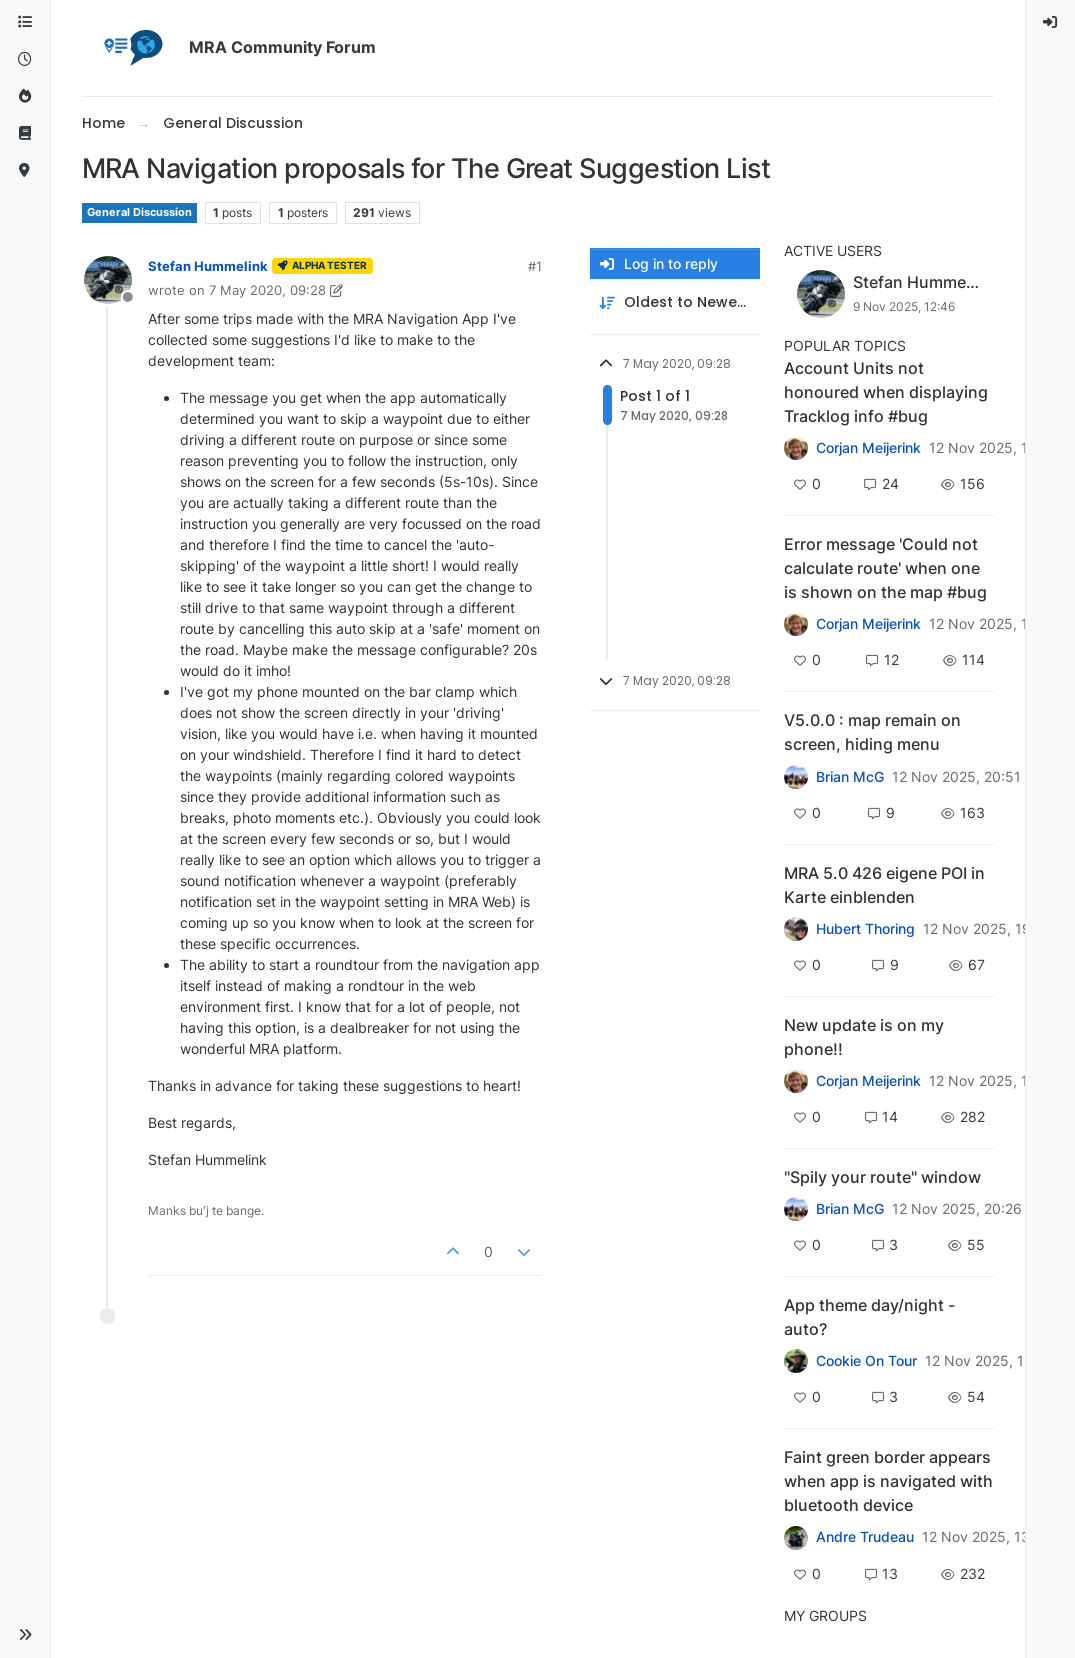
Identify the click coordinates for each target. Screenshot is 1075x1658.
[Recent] (25, 59)
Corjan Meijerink (868, 448)
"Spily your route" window (882, 1177)
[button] (25, 1635)
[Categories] (25, 22)
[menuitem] (1051, 22)
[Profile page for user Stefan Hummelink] (108, 280)
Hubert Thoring (865, 929)
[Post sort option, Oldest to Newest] (675, 302)
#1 (535, 266)
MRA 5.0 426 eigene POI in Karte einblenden (884, 885)
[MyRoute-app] (25, 170)
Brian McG (850, 777)
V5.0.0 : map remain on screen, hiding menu (872, 732)
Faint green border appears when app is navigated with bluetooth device (888, 1481)
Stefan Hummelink (208, 266)
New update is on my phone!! (864, 1037)
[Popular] (25, 96)
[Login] (1051, 22)
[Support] (25, 133)
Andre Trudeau (865, 1537)
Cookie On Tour (866, 1361)
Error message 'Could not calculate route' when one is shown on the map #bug (885, 568)
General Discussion (139, 212)
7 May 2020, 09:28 (267, 290)
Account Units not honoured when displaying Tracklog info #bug (886, 392)
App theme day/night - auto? (869, 1317)
